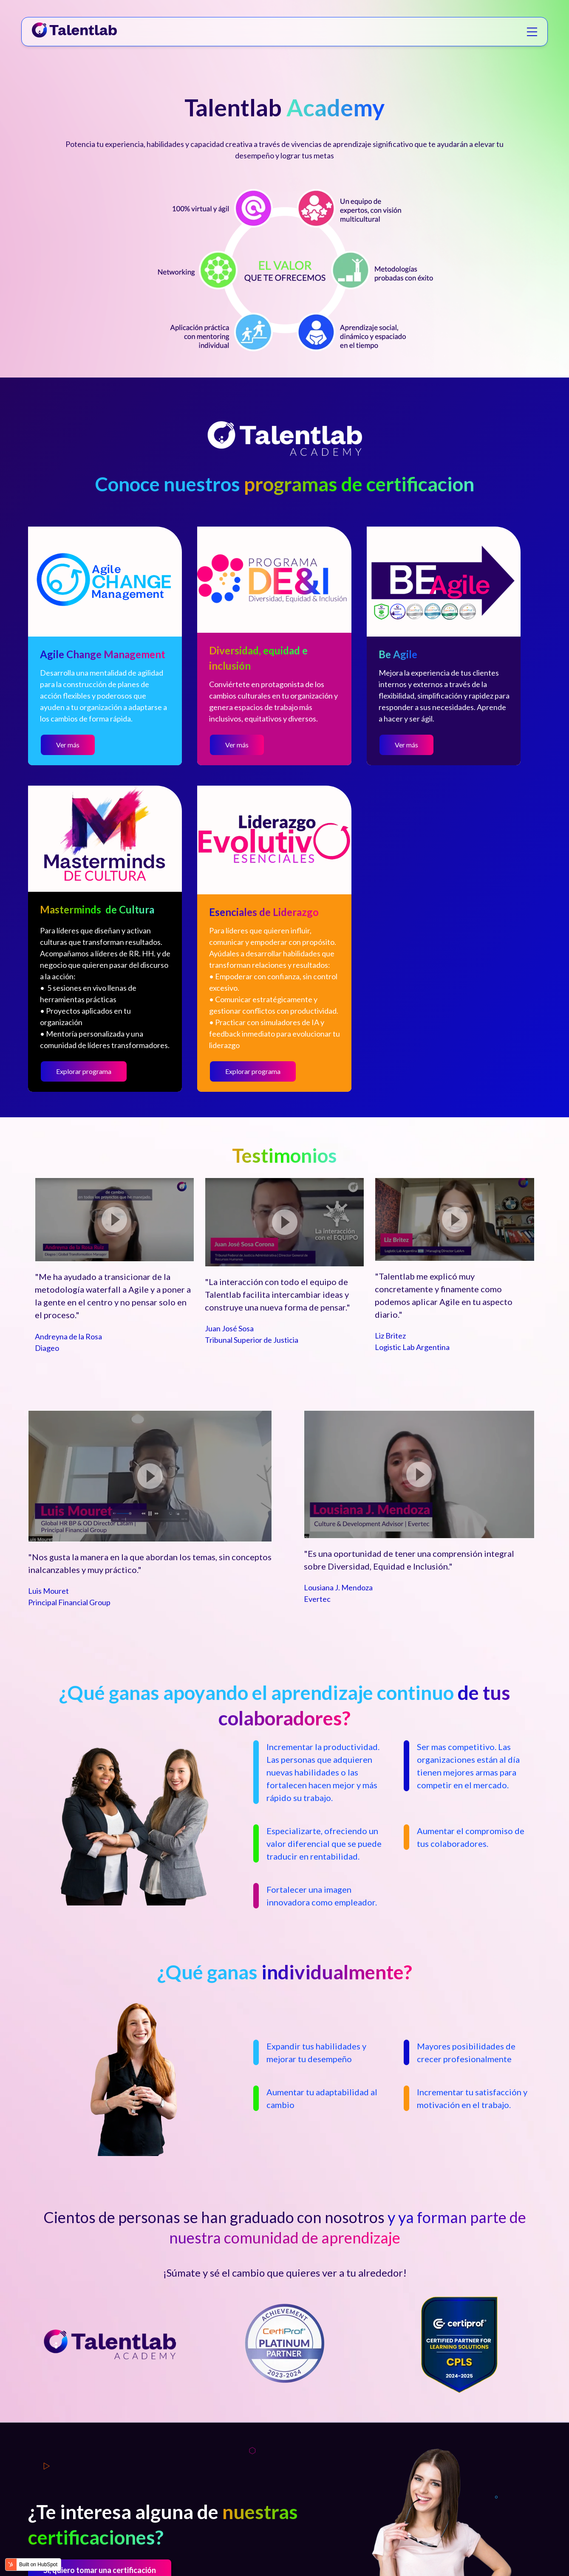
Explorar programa (83, 1071)
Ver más (67, 745)
